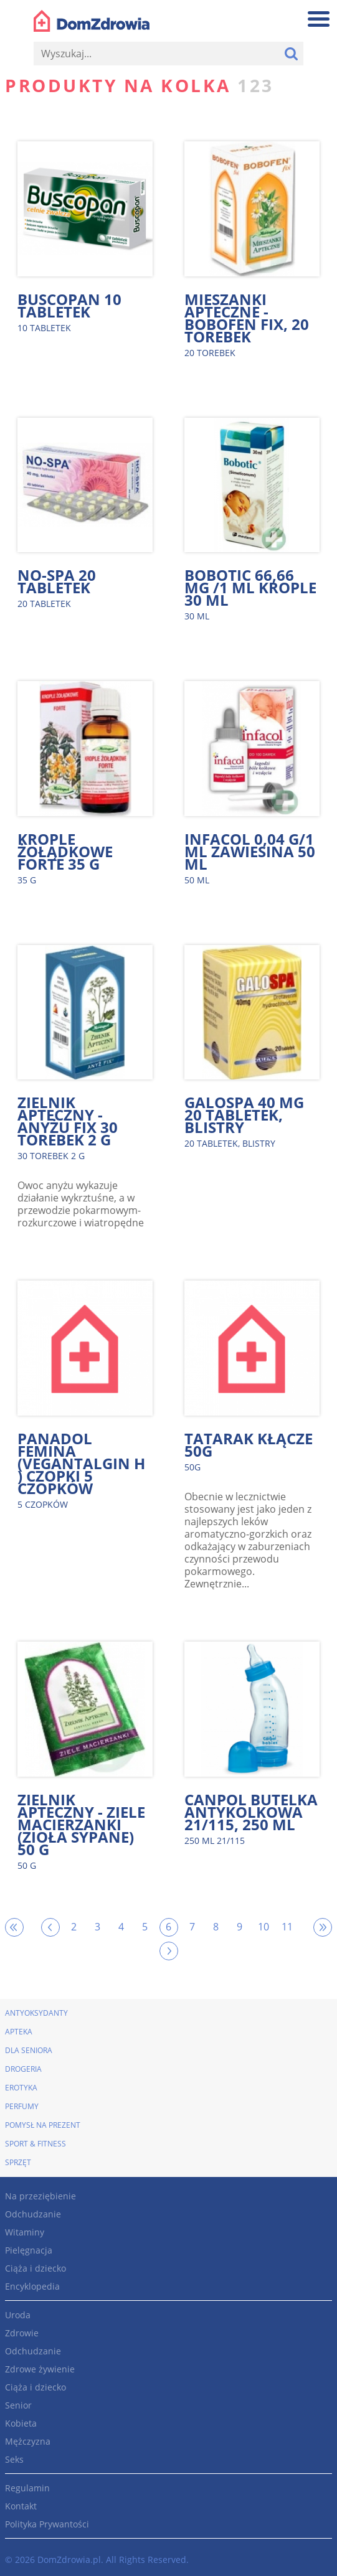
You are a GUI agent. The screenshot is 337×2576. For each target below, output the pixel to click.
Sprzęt (18, 2162)
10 (263, 1927)
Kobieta (21, 2423)
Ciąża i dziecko (35, 2268)
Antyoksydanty (36, 2013)
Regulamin (27, 2488)
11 (287, 1927)
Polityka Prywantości (47, 2524)
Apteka (18, 2031)
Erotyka (21, 2087)
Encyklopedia (32, 2286)
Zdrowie (22, 2333)
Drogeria (23, 2069)
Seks (14, 2459)
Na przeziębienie (40, 2196)
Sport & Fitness (35, 2143)
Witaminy (24, 2232)
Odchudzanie (33, 2214)
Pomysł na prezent (42, 2125)
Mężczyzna (27, 2441)
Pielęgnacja (28, 2250)
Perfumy (22, 2106)
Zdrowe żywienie (40, 2369)
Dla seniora (28, 2050)
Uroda (18, 2315)
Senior (18, 2405)
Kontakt (21, 2506)
